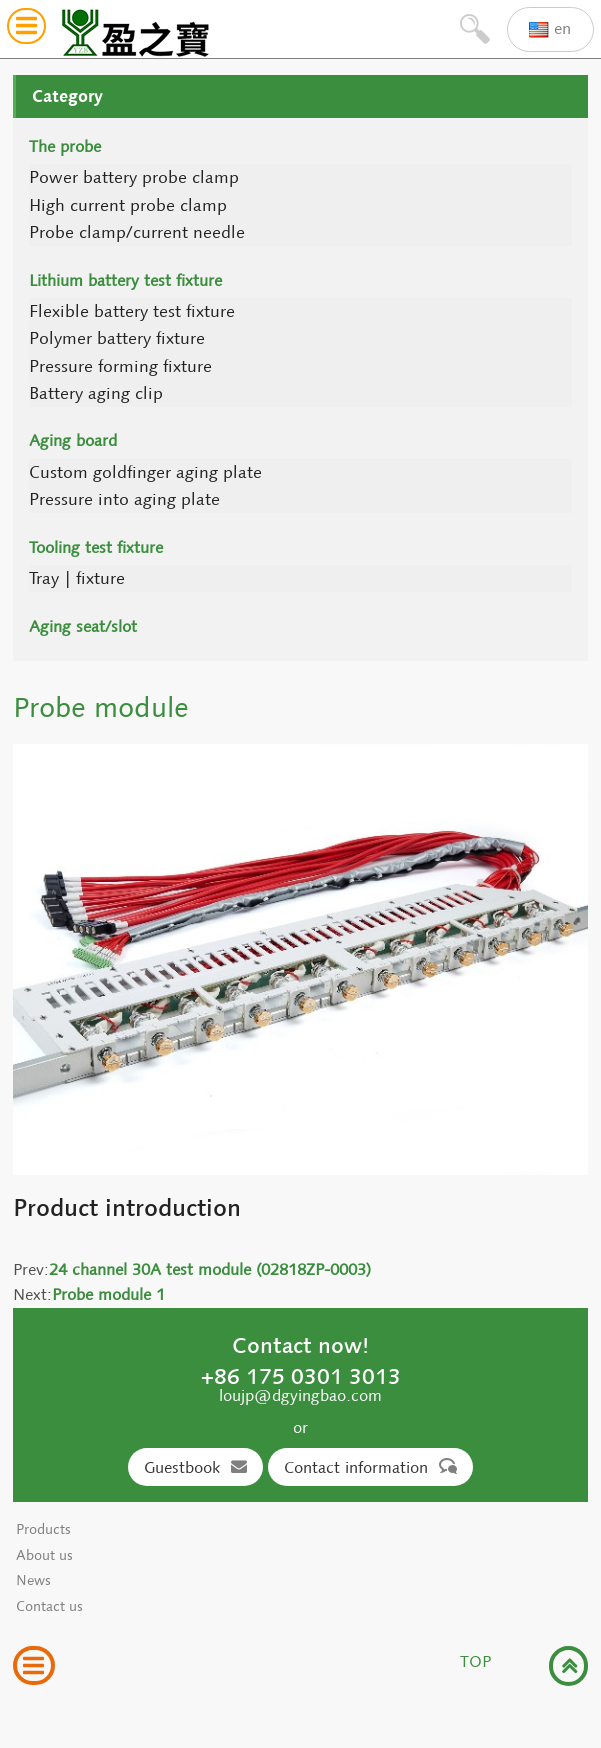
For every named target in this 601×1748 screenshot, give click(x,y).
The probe (65, 146)
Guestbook (195, 1467)
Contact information (370, 1467)
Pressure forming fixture (120, 366)
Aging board (73, 440)
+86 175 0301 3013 (301, 1376)
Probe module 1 (108, 1294)
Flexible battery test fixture (132, 311)
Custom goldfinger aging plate (145, 472)
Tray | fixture (77, 578)
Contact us (49, 1606)
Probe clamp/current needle (137, 232)
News (33, 1580)
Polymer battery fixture (117, 338)
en (550, 29)
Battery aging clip (96, 393)
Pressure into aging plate (124, 499)
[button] (26, 29)
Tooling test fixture (96, 547)
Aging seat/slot (83, 626)
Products (43, 1529)
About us (44, 1555)
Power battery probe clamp (134, 177)
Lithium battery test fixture (125, 280)
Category (67, 96)
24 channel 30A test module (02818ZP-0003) (210, 1269)
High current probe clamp (128, 205)
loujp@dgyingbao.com (300, 1395)
